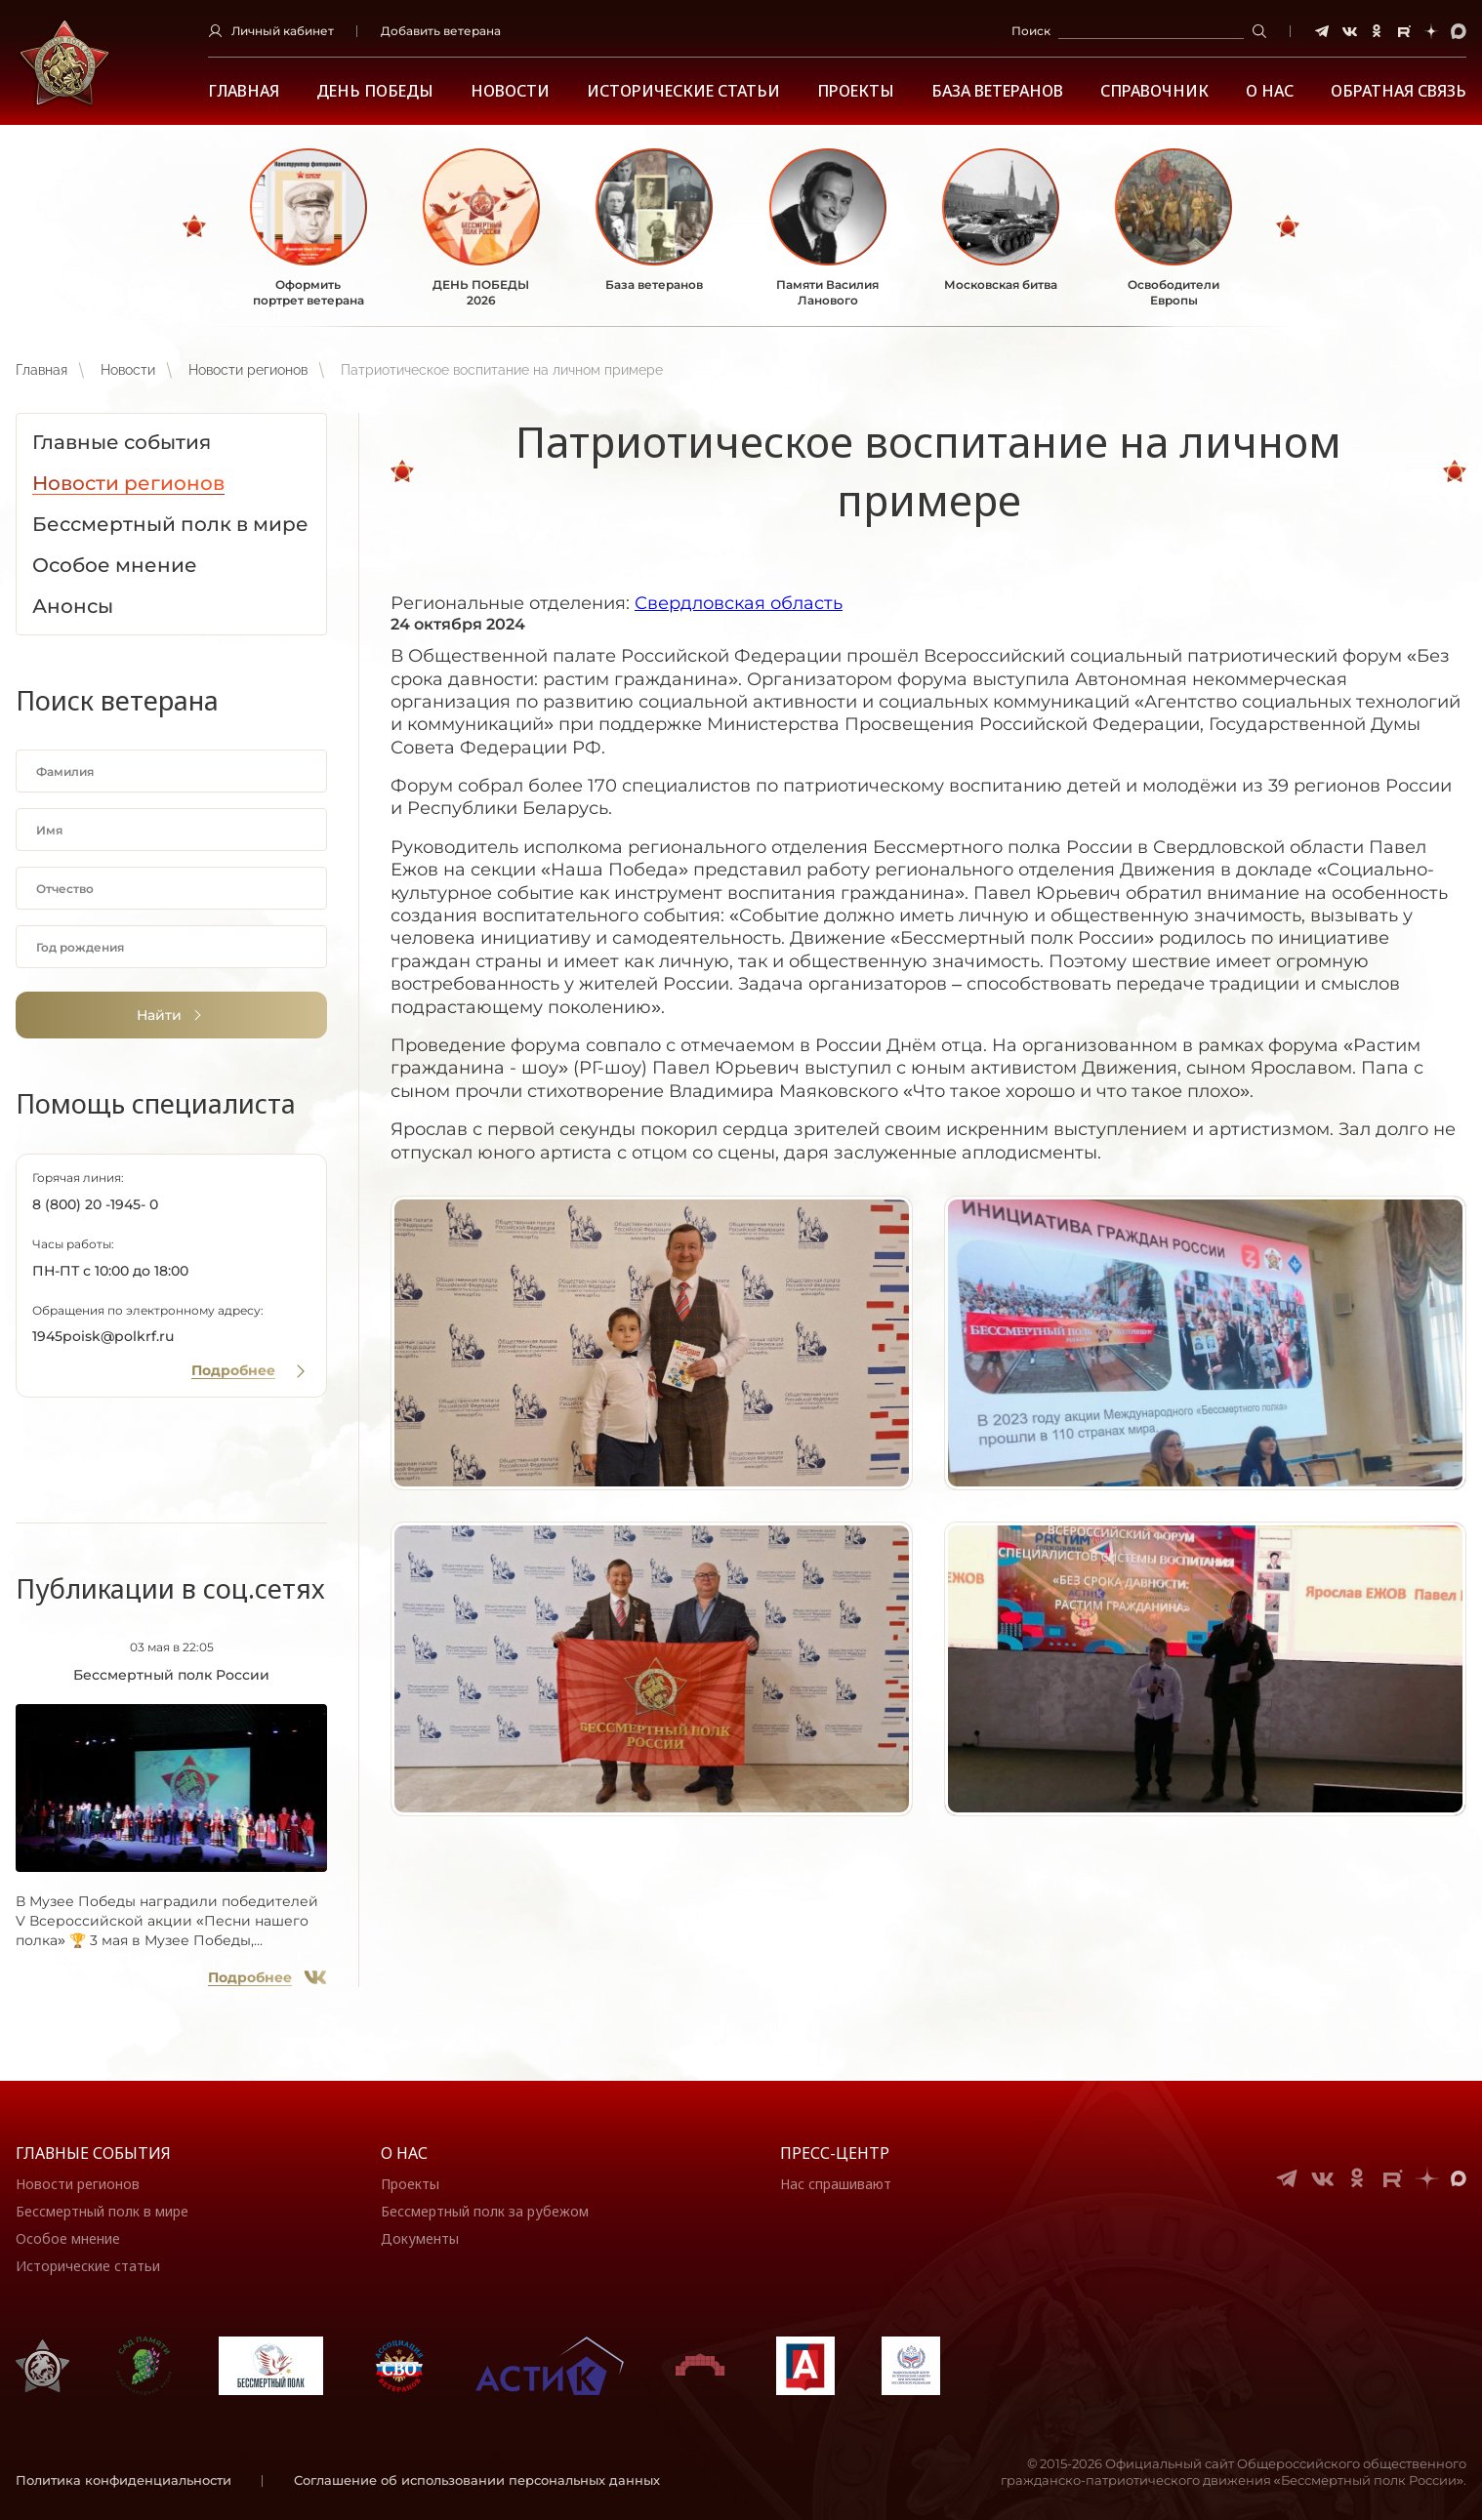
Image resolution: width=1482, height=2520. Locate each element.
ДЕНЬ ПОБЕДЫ (374, 91)
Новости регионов (248, 370)
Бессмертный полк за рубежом (485, 2211)
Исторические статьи (683, 91)
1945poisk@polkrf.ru (103, 1336)
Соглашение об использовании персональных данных (477, 2480)
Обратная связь (1398, 91)
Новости (510, 91)
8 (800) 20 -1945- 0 (95, 1204)
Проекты (855, 91)
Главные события (93, 2153)
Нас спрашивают (835, 2184)
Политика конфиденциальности (123, 2480)
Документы (420, 2238)
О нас (404, 2153)
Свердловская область (739, 603)
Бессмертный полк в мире (102, 2211)
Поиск (1030, 30)
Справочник (1154, 91)
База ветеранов (997, 91)
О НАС (1270, 91)
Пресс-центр (834, 2153)
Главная (243, 91)
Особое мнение (68, 2238)
